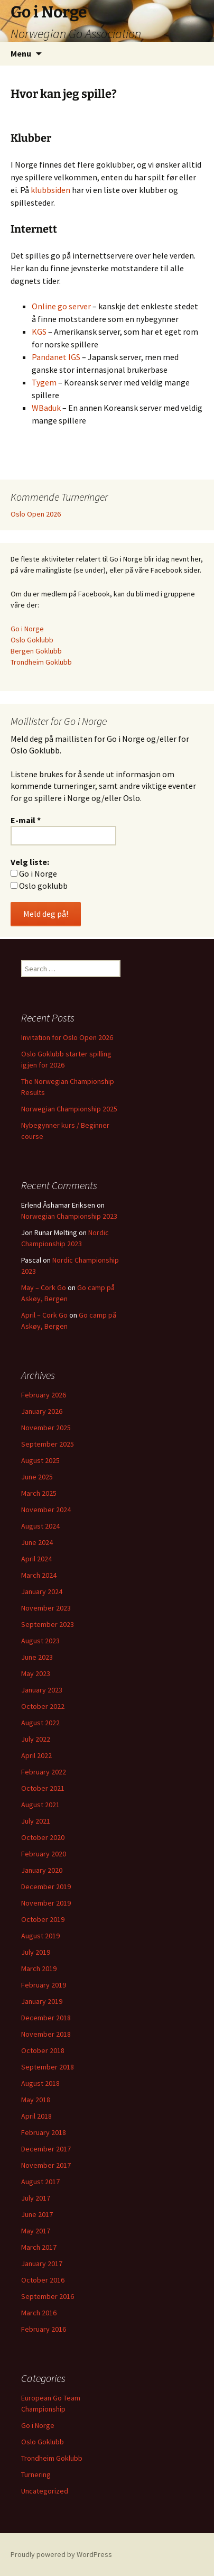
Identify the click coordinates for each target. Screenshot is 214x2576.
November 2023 (46, 1608)
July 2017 (35, 2198)
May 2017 (35, 2230)
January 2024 (41, 1591)
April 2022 (36, 1755)
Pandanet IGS (56, 357)
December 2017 (46, 2149)
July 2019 (35, 1952)
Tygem (44, 382)
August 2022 (40, 1722)
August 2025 (40, 1460)
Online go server (61, 306)
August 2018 (40, 2083)
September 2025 (47, 1444)
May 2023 (35, 1673)
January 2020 (41, 1870)
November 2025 (46, 1427)
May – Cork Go (43, 1287)
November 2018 (46, 2034)
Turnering (36, 2474)
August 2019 (40, 1935)
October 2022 (42, 1706)
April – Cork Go (44, 1315)
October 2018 (42, 2050)
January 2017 (41, 2263)
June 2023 (37, 1657)
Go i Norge (27, 628)
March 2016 (39, 2312)
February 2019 (43, 1985)
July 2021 (35, 1821)
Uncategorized (44, 2491)
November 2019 (46, 1903)
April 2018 (36, 2116)
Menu (21, 53)
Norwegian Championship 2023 (69, 1216)
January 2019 (41, 2001)
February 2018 (43, 2132)
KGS (39, 331)
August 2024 (40, 1526)
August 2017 (40, 2181)
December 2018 (46, 2017)
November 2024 (46, 1509)
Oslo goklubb (39, 885)
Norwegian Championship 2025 (69, 1109)
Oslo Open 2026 (36, 514)
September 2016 (47, 2296)
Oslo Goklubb (32, 640)
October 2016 (42, 2280)
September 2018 (47, 2067)
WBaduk (47, 407)
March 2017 (39, 2247)
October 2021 (42, 1788)
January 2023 (41, 1690)
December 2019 (46, 1886)
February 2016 (43, 2329)
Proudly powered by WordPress (61, 2554)
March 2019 (39, 1968)
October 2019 (42, 1919)
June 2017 (37, 2214)
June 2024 (37, 1542)
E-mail (26, 820)
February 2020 (43, 1854)
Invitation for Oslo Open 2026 (67, 1037)
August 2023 (40, 1640)
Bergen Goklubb (36, 651)
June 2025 (37, 1477)
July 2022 (35, 1739)
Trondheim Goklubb (41, 662)
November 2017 (46, 2165)
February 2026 (43, 1395)
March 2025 (39, 1493)
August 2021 (40, 1804)
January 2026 (41, 1411)
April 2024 (36, 1558)
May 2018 (35, 2099)
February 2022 (43, 1772)
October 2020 (42, 1837)
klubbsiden (50, 190)
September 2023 (47, 1624)
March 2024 (39, 1575)
